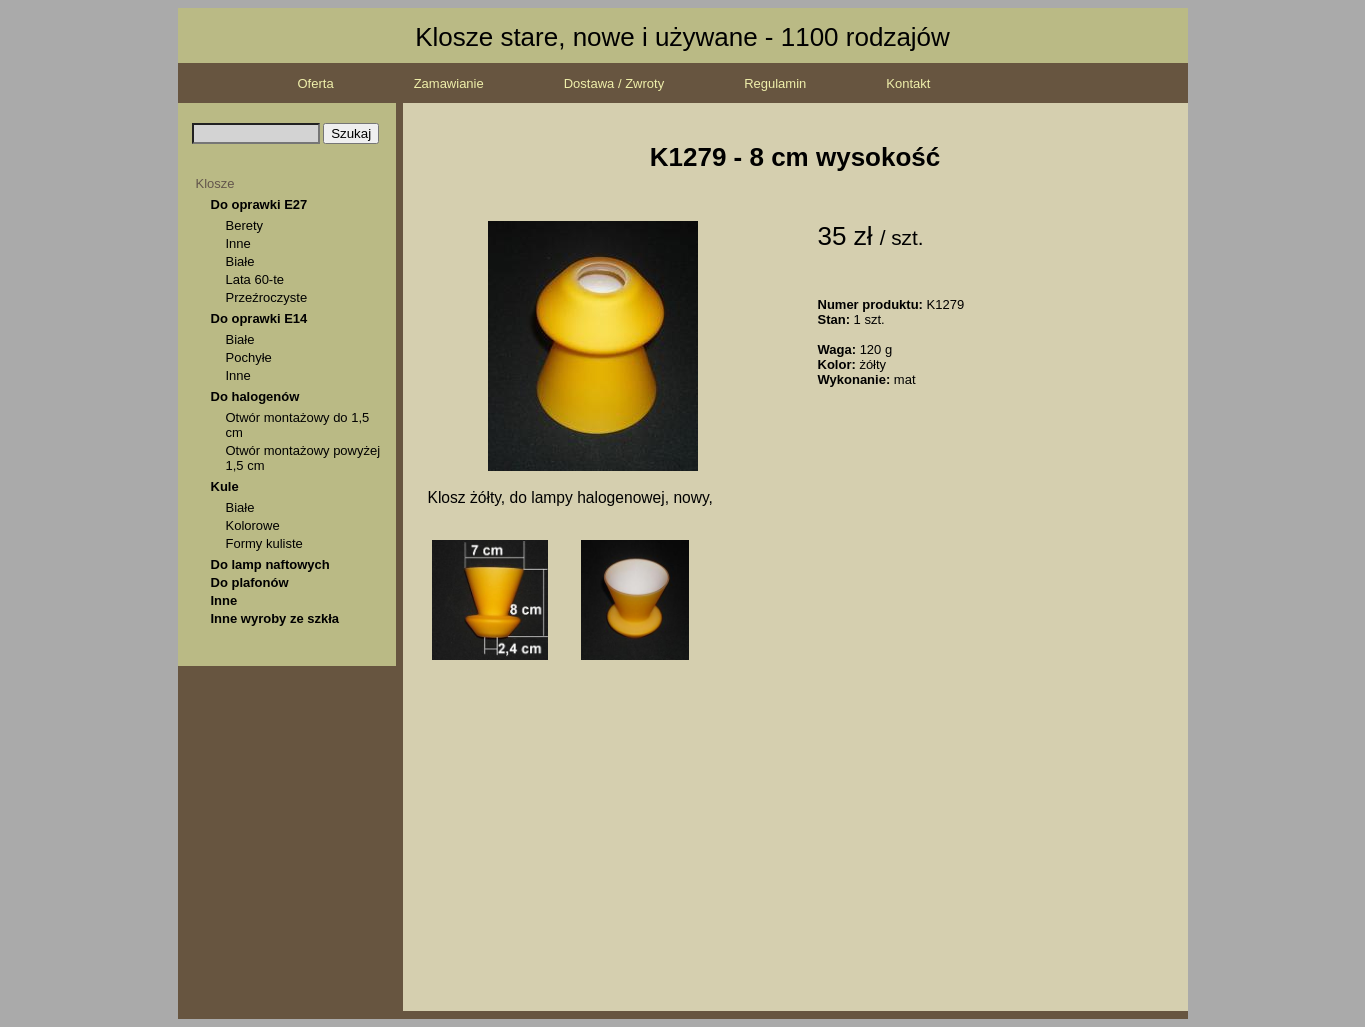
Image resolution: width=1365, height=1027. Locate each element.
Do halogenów (255, 396)
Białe (240, 261)
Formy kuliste (264, 543)
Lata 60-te (255, 279)
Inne (238, 243)
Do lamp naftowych (270, 564)
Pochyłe (249, 357)
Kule (225, 486)
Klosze (215, 183)
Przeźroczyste (267, 297)
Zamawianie (449, 83)
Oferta (316, 83)
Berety (245, 225)
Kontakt (908, 83)
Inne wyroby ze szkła (275, 618)
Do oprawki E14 (259, 318)
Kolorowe (253, 525)
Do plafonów (250, 582)
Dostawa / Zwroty (614, 83)
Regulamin (775, 83)
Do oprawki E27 (259, 204)
